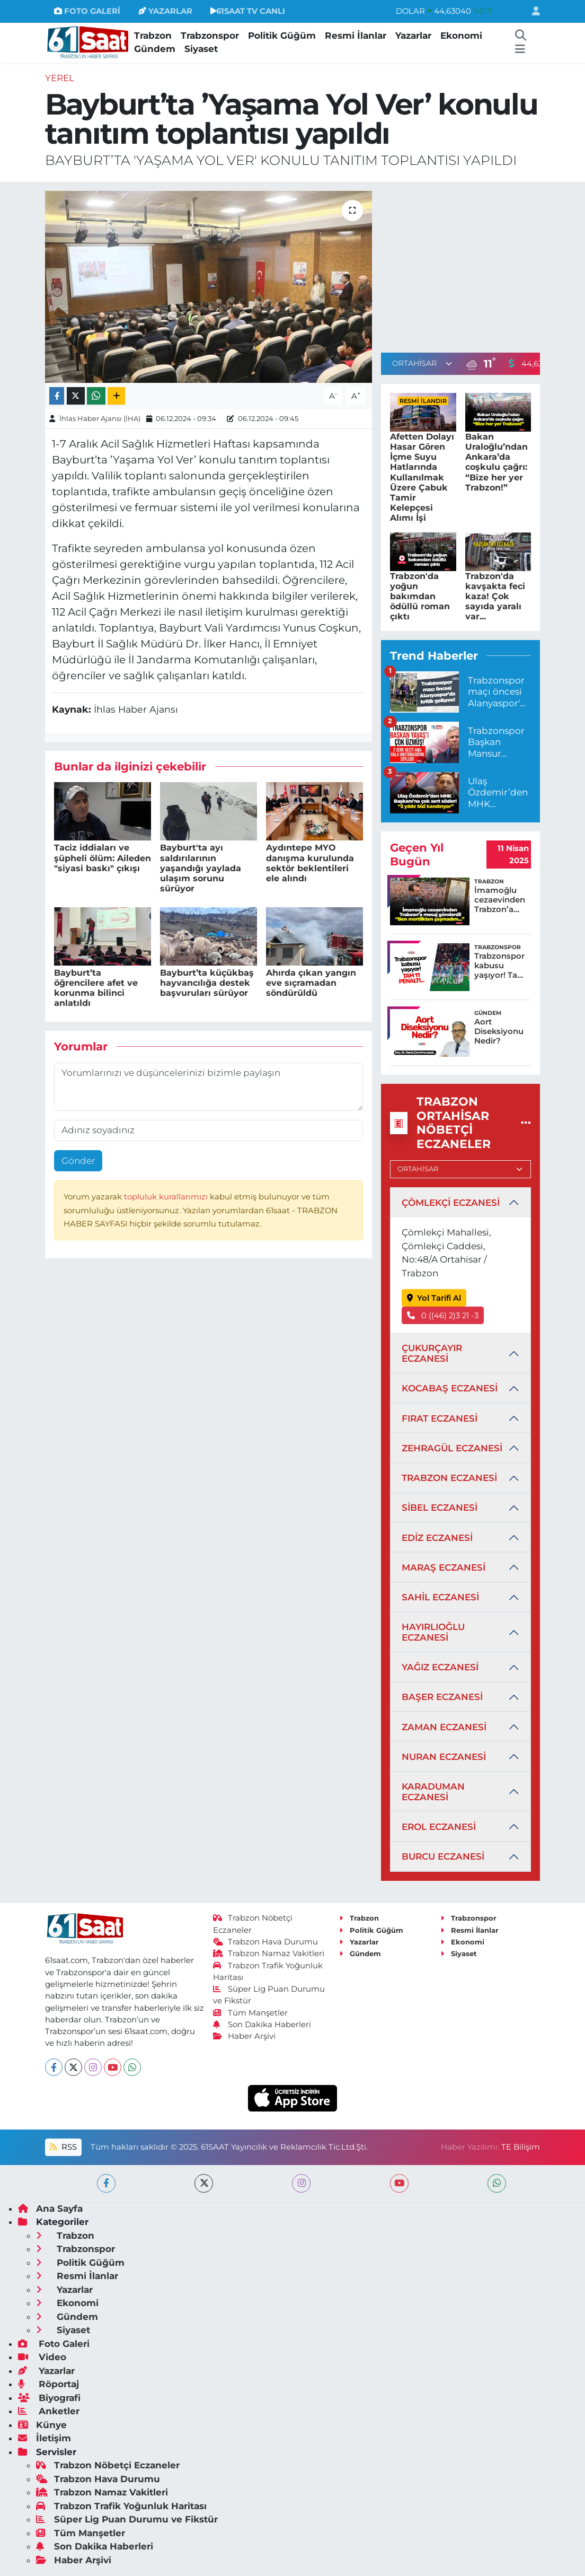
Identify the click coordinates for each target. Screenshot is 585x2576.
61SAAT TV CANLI (247, 11)
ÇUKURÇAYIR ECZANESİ (432, 1353)
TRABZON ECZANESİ (449, 1478)
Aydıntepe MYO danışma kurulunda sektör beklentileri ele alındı (310, 863)
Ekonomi (461, 35)
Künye (42, 2425)
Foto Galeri (54, 2343)
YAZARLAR (165, 11)
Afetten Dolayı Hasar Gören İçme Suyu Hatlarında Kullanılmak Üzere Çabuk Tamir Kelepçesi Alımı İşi (422, 477)
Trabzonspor (210, 35)
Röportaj (48, 2384)
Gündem (154, 48)
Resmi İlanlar (355, 35)
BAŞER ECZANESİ (442, 1697)
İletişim (44, 2438)
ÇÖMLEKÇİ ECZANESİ (451, 1202)
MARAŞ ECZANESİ (443, 1567)
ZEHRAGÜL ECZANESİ (452, 1448)
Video (42, 2357)
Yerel (59, 78)
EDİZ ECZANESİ (437, 1537)
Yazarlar (413, 35)
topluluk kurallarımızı (167, 1197)
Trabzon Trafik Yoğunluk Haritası (121, 2506)
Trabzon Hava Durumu (265, 1942)
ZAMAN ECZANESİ (444, 1727)
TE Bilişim (520, 2147)
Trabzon (153, 35)
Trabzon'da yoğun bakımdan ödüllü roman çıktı (420, 596)
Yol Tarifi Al (434, 1298)
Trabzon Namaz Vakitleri (269, 1953)
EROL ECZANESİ (439, 1826)
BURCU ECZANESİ (443, 1856)
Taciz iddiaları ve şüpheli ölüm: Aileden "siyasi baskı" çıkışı (102, 858)
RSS (63, 2147)
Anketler (48, 2411)
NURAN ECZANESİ (444, 1756)
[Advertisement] (470, 265)
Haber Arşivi (244, 2036)
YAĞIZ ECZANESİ (440, 1667)
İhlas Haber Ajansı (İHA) (99, 418)
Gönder (78, 1160)
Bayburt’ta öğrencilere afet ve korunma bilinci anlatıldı (96, 988)
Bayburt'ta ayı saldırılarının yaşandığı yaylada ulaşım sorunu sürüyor (200, 868)
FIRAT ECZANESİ (439, 1418)
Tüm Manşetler (250, 2013)
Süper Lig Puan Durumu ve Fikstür (127, 2519)
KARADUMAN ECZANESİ (433, 1791)
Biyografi (49, 2398)
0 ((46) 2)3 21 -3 (443, 1315)
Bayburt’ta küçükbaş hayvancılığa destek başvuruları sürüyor (207, 983)
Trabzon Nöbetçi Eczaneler (108, 2465)
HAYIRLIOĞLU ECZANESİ (433, 1632)
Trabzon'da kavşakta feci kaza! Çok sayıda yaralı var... (495, 596)
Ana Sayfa (50, 2208)
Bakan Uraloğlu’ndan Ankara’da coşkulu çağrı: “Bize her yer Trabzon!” (496, 462)
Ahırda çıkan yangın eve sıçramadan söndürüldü (311, 983)
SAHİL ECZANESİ (440, 1597)
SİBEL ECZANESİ (439, 1507)
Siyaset (201, 48)
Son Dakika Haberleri (262, 2024)
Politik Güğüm (282, 35)
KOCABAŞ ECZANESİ (450, 1388)
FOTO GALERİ (87, 11)
